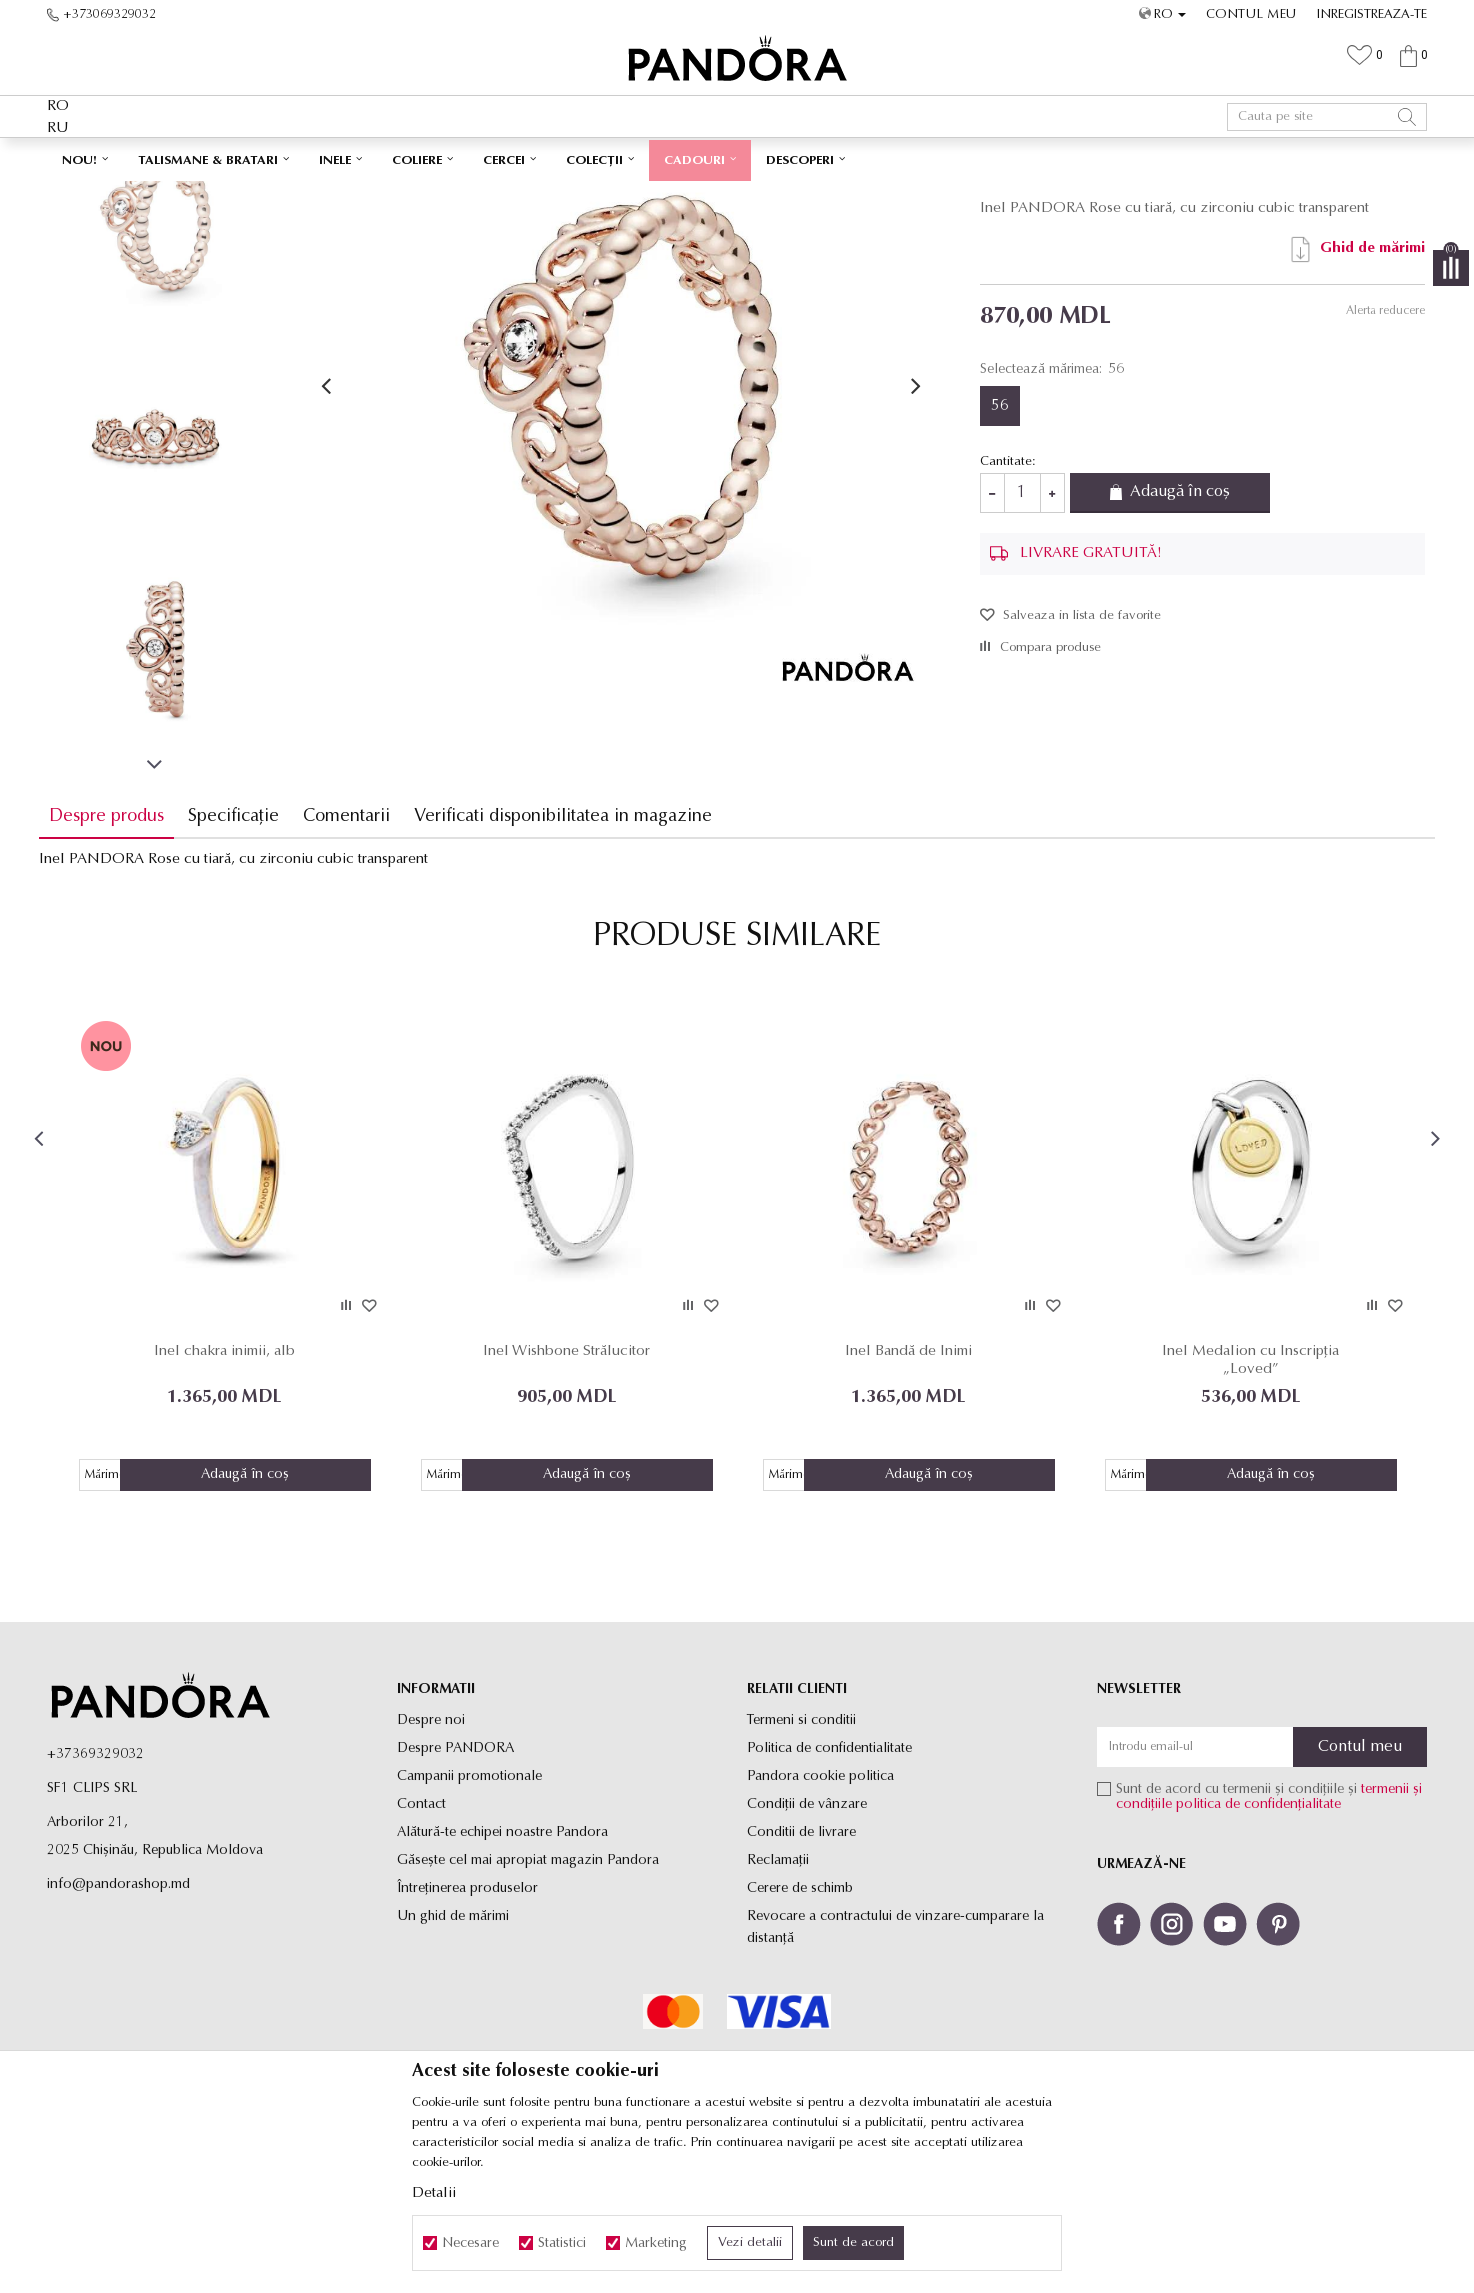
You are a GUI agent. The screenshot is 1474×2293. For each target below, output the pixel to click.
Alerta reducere (1377, 451)
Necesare (470, 2243)
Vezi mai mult (931, 157)
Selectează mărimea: (1049, 509)
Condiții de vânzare (807, 1941)
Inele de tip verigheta (522, 196)
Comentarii (354, 956)
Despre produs (114, 956)
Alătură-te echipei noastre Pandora (502, 1969)
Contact (421, 1941)
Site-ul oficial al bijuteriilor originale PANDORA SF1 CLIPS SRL (205, 196)
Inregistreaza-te (1372, 14)
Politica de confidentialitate (829, 1885)
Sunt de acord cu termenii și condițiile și (1269, 1934)
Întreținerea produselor (467, 2025)
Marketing (656, 2243)
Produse (397, 196)
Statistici (562, 2243)
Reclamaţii (778, 1997)
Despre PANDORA (455, 1885)
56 (997, 546)
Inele (443, 196)
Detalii (434, 2193)
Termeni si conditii (801, 1857)
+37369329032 (95, 1891)
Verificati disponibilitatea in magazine (571, 956)
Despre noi (431, 1857)
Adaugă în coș (1182, 634)
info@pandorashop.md (118, 2021)
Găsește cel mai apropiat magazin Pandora (528, 1997)
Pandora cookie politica (820, 1913)
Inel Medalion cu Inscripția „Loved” (1245, 1496)
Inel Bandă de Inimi (907, 1487)
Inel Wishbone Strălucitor (569, 1487)
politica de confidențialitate (1258, 1941)
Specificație (241, 956)
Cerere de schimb (800, 2025)
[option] (737, 159)
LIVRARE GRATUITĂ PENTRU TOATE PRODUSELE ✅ (693, 158)
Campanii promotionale (469, 1913)
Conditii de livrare (801, 1969)
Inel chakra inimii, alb (231, 1487)
